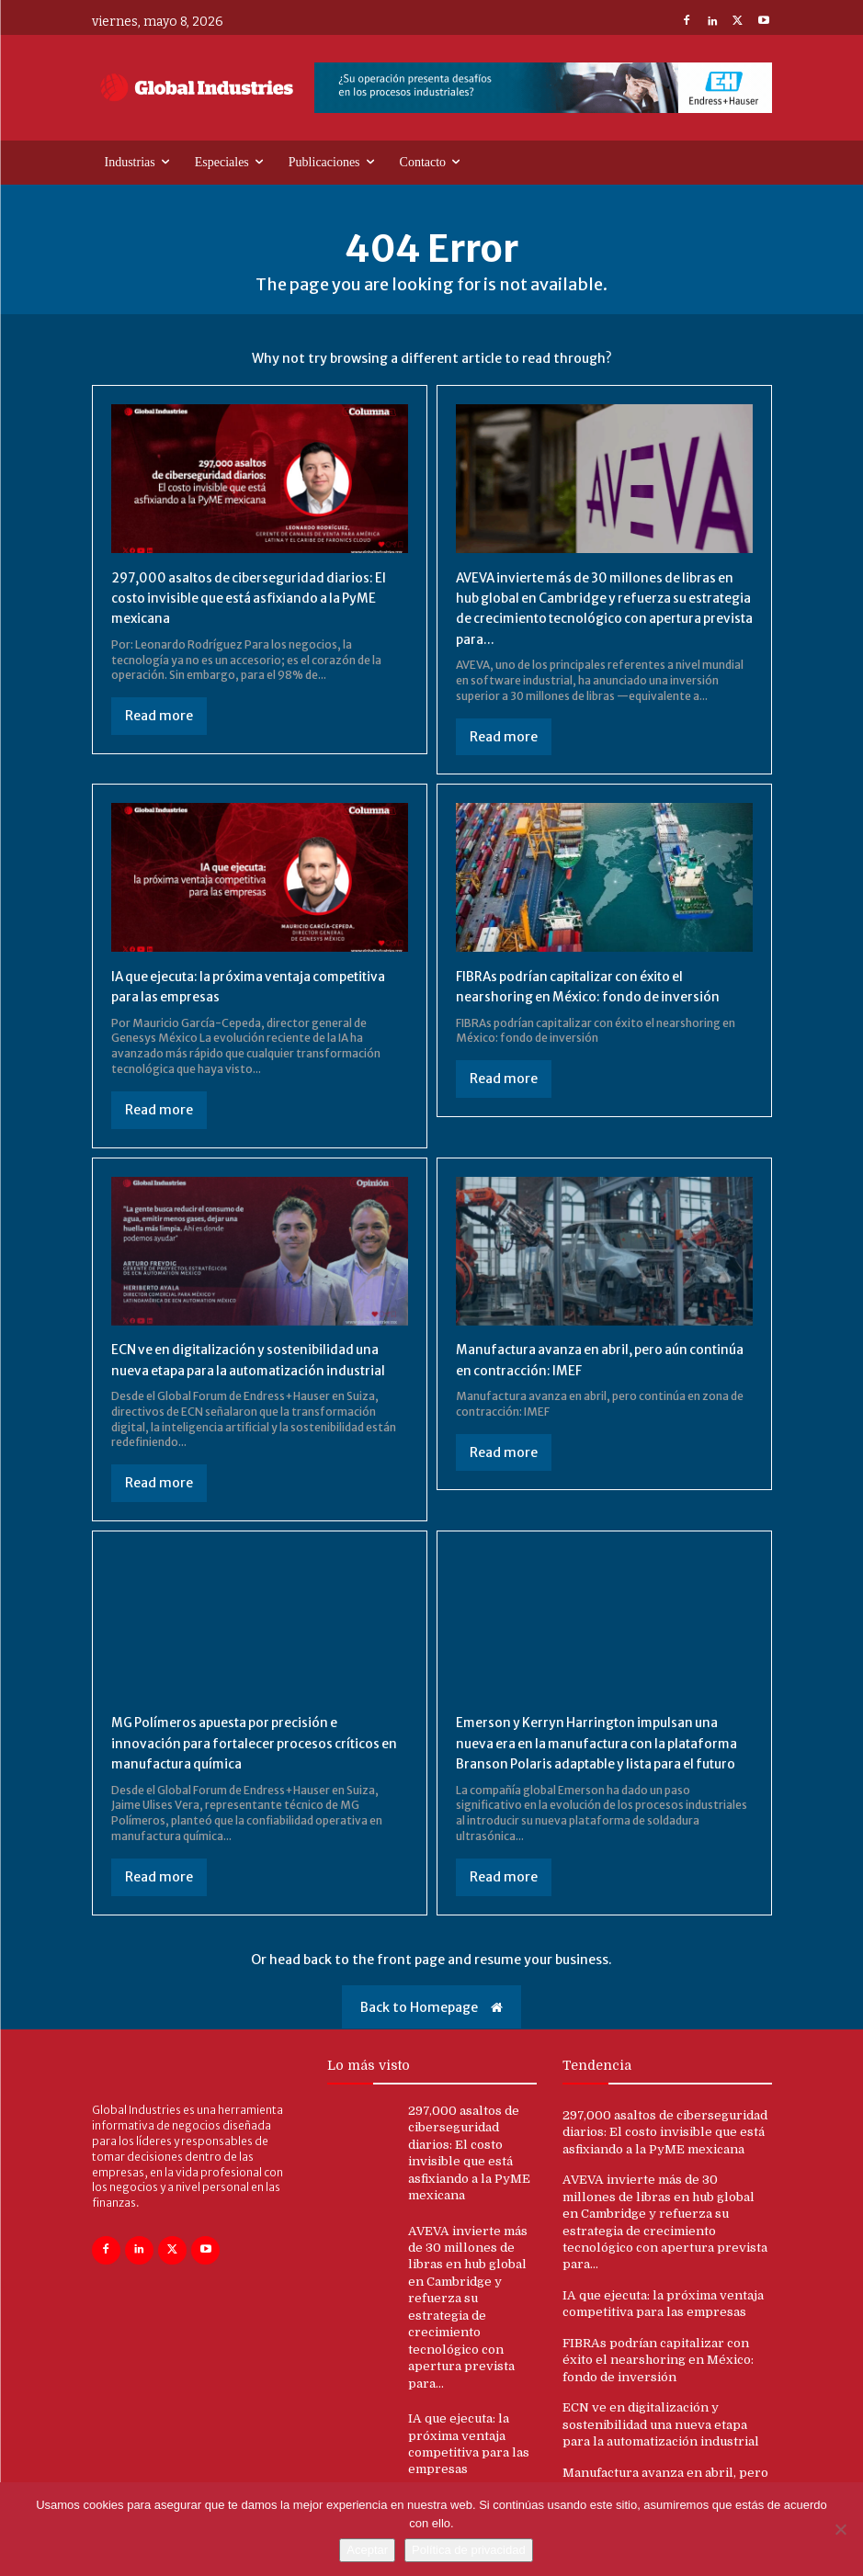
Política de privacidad (469, 2550)
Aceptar (367, 2550)
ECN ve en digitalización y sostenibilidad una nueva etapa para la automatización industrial (247, 1369)
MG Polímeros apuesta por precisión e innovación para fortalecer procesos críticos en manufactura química (241, 1763)
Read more (159, 715)
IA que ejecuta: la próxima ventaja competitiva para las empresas (227, 985)
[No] (840, 2529)
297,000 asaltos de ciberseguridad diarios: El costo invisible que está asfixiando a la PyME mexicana (233, 597)
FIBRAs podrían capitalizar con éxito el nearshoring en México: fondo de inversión (603, 985)
